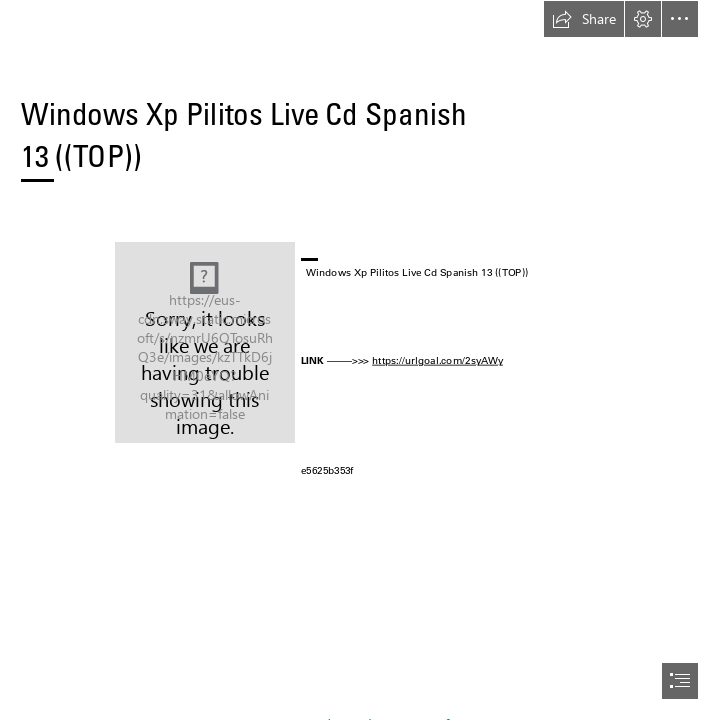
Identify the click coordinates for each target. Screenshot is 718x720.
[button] (584, 19)
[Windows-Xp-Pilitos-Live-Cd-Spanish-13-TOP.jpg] (205, 342)
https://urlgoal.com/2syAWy (437, 360)
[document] (359, 360)
